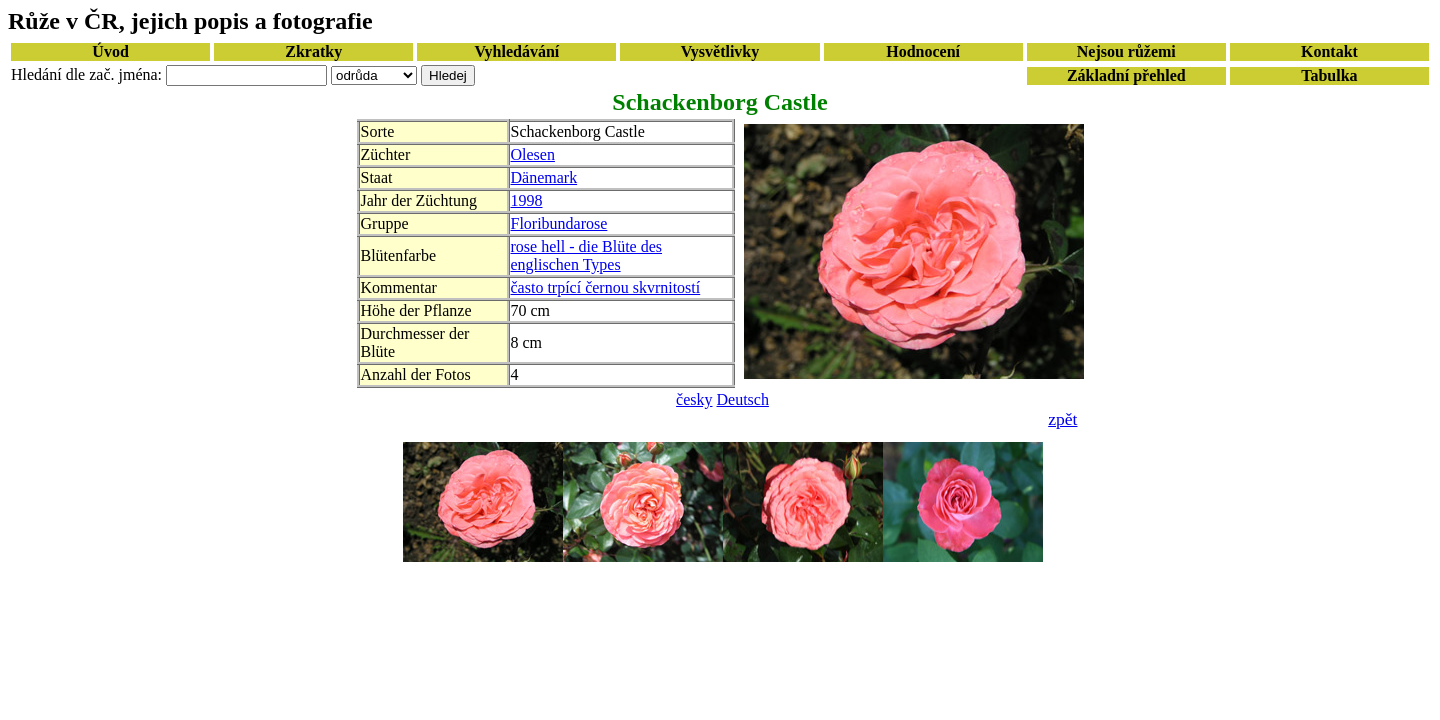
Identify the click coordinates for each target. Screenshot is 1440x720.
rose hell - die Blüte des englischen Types (587, 255)
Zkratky (313, 51)
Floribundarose (559, 223)
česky (694, 399)
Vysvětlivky (720, 51)
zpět (1062, 419)
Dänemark (544, 177)
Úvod (110, 51)
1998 (527, 200)
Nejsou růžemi (1126, 51)
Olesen (533, 154)
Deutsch (743, 399)
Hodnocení (923, 51)
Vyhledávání (516, 51)
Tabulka (1329, 75)
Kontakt (1329, 51)
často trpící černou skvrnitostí (606, 287)
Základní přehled (1126, 75)
